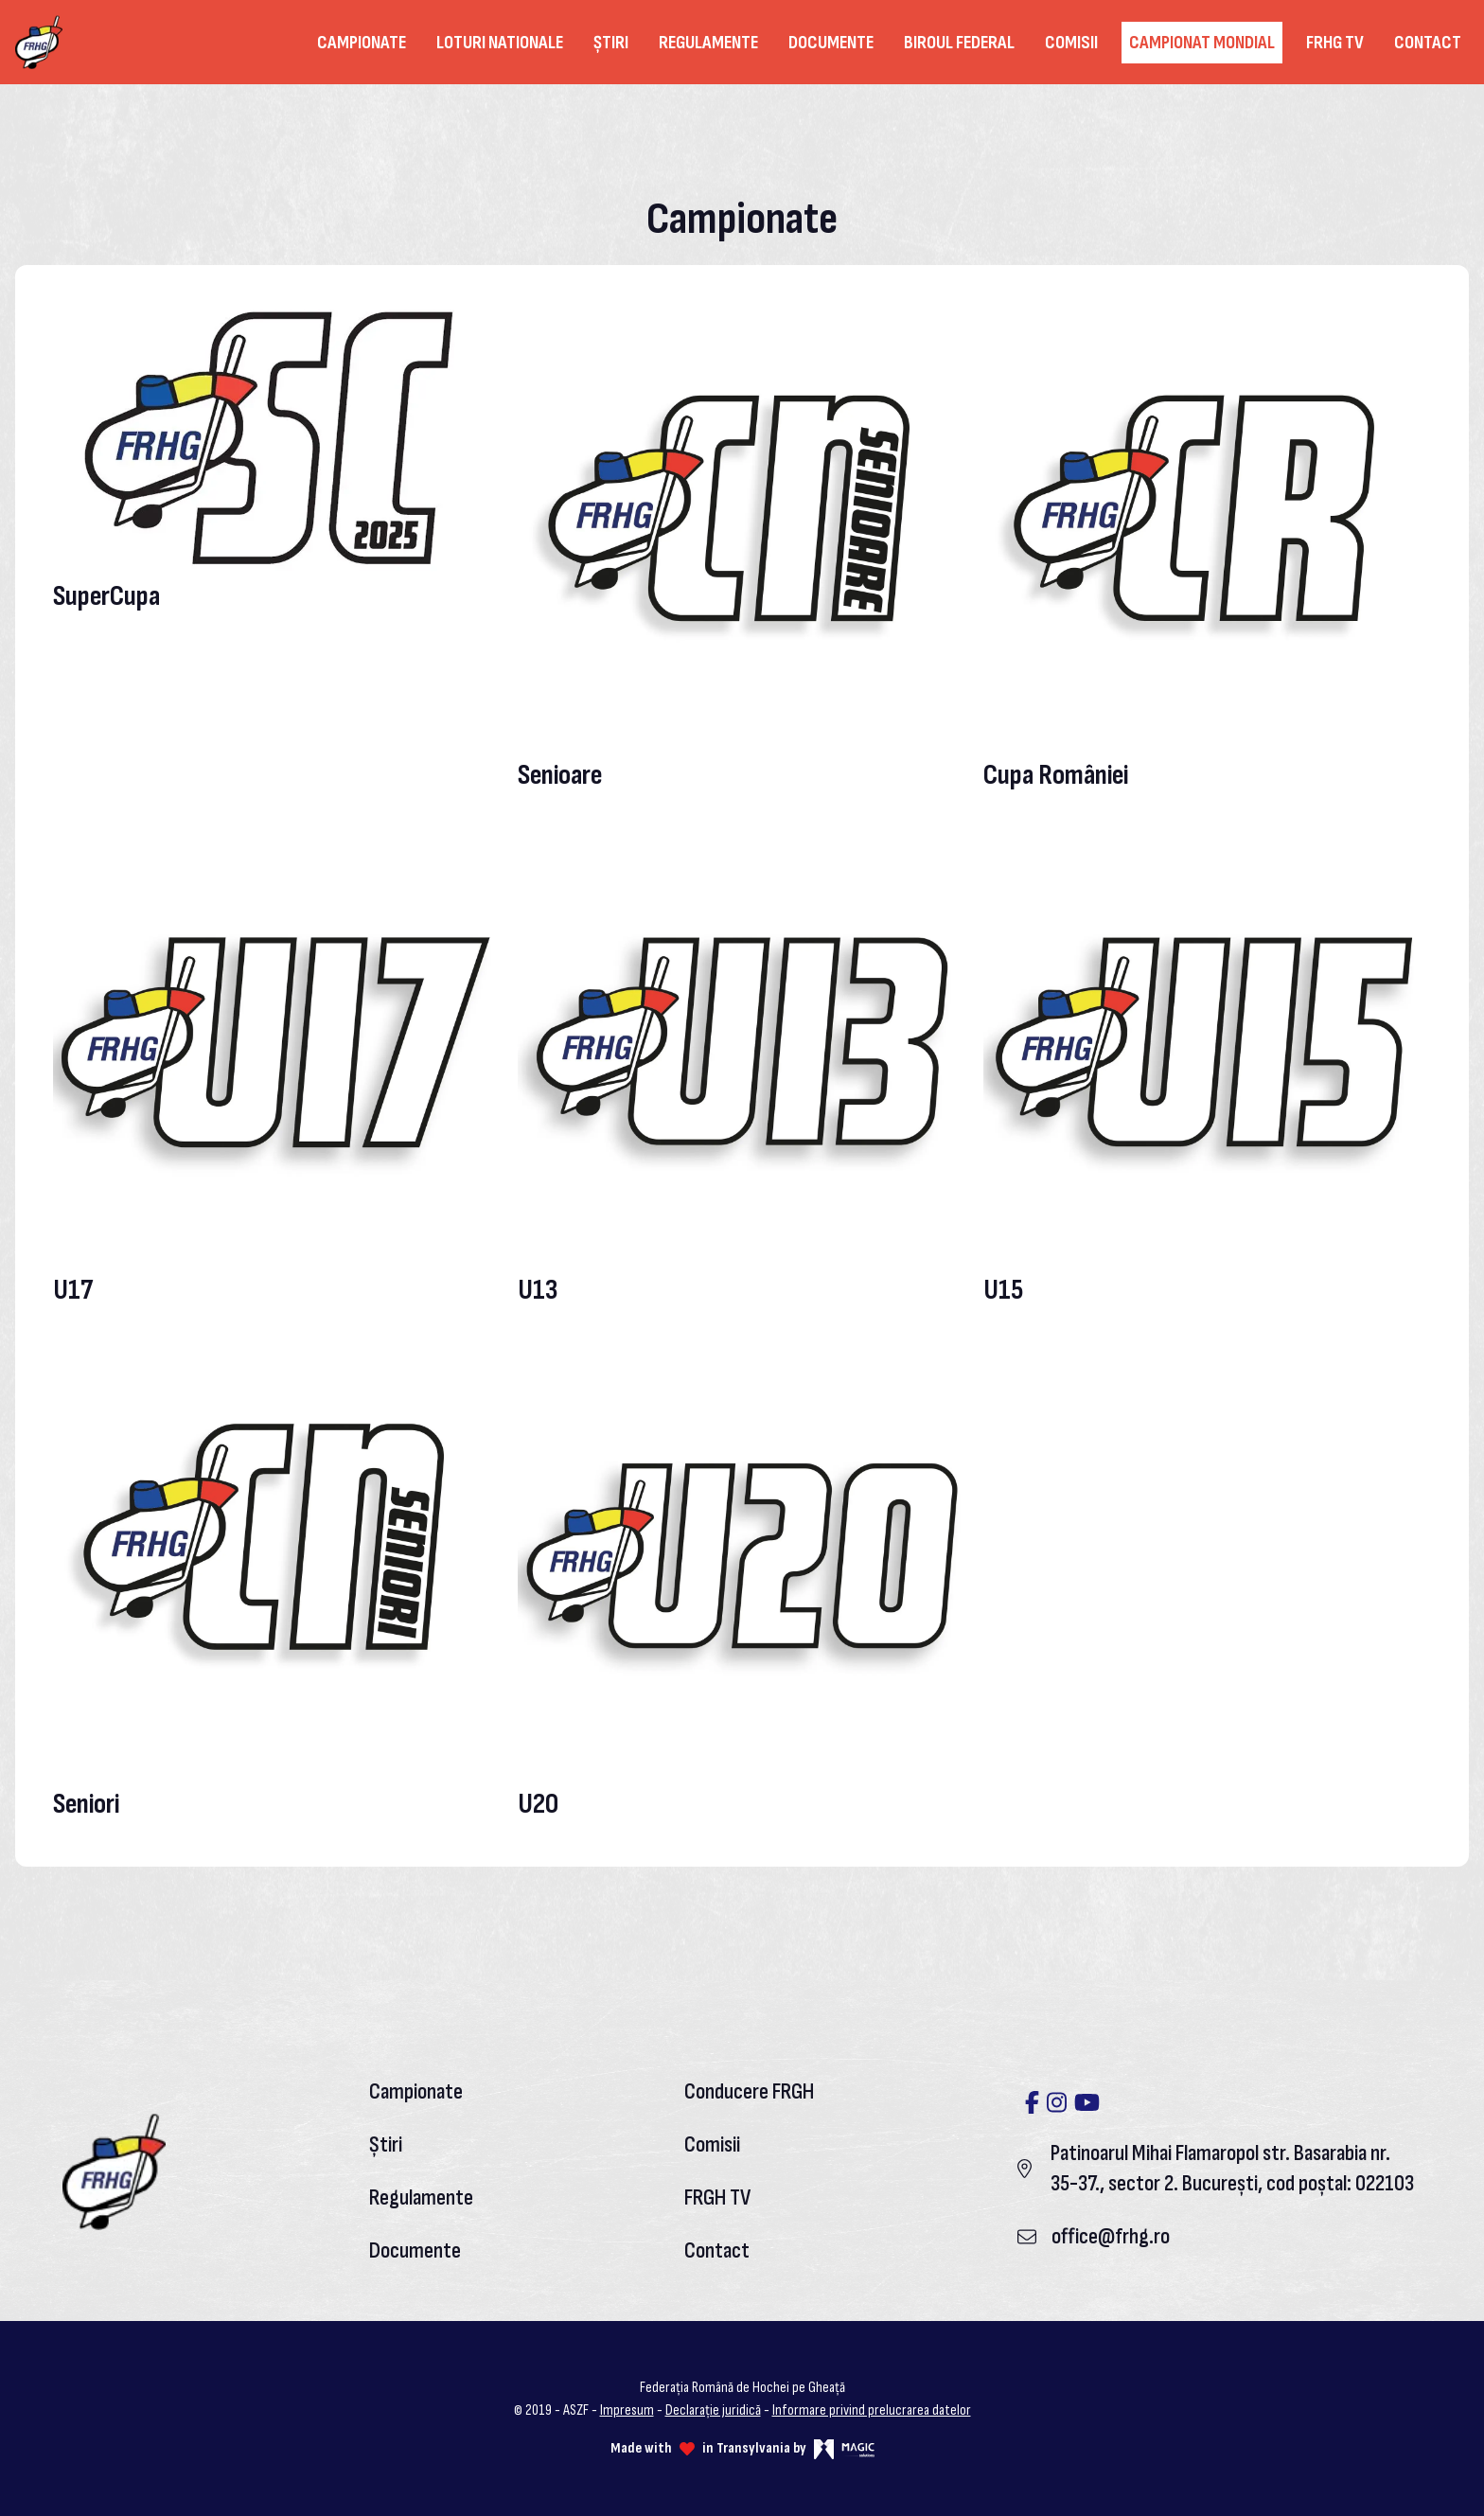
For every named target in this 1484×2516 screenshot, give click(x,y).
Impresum (627, 2410)
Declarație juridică (713, 2410)
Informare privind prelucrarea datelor (871, 2410)
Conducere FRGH (749, 2091)
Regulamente (708, 42)
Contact (1427, 42)
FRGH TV (717, 2197)
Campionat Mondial (1202, 42)
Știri (610, 42)
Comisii (1071, 42)
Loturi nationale (499, 42)
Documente (831, 42)
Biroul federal (959, 42)
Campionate (361, 42)
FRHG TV (1335, 42)
